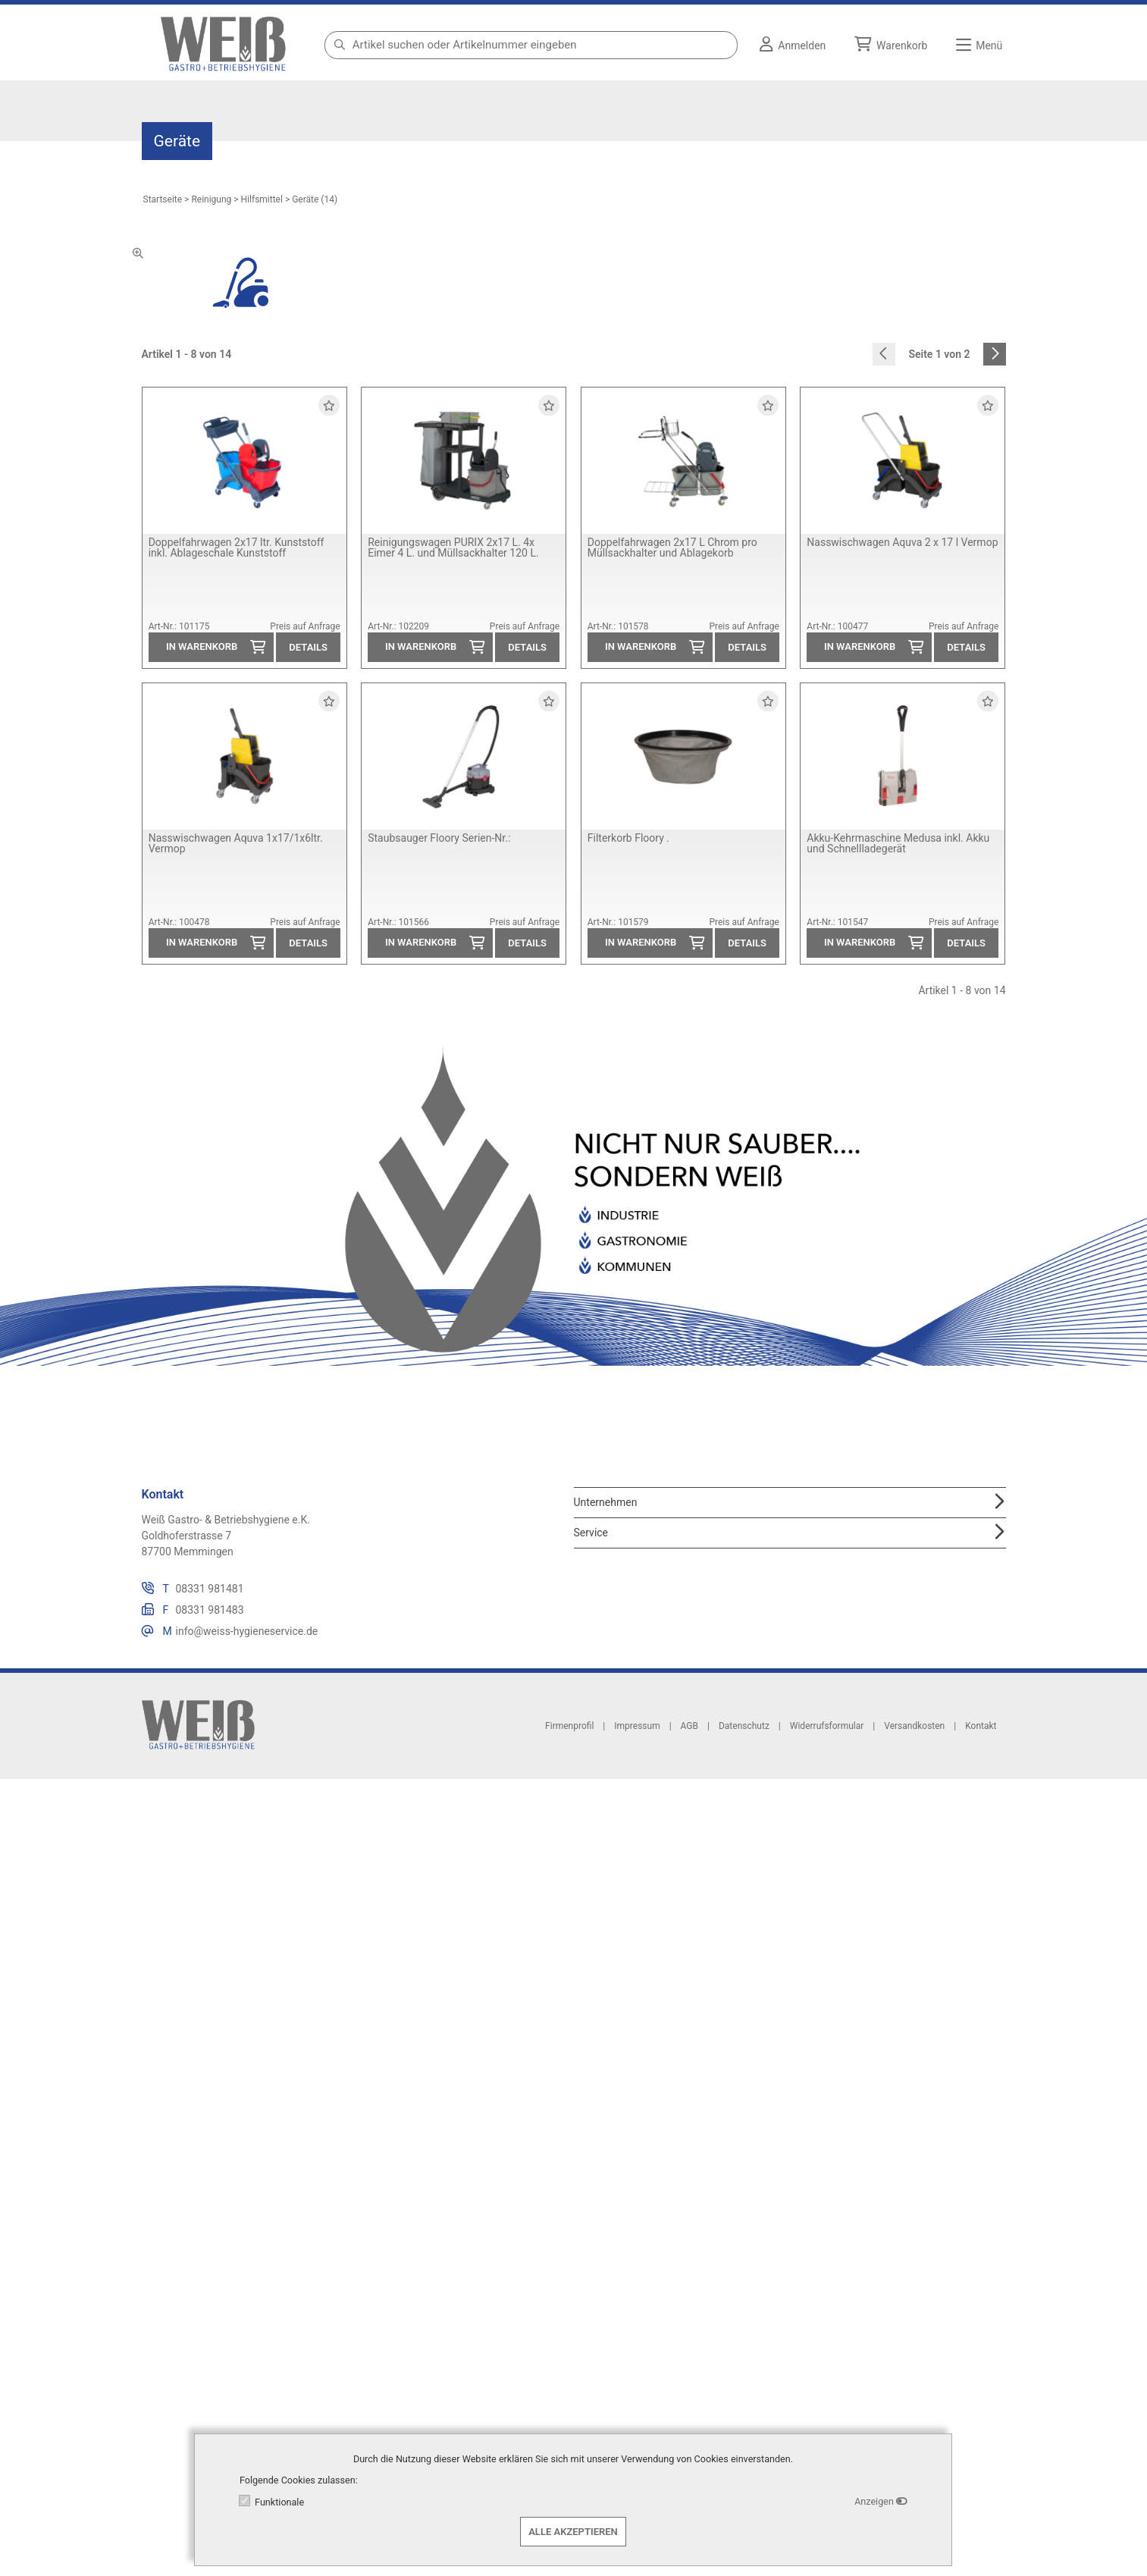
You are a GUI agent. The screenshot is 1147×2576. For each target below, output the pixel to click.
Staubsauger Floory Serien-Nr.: (439, 838)
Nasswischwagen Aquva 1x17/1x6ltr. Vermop (236, 843)
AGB (689, 1725)
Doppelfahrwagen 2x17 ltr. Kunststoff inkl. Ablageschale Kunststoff (236, 547)
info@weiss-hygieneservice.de (247, 1631)
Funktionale (279, 2502)
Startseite (163, 199)
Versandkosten (914, 1725)
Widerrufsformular (827, 1725)
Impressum (637, 1725)
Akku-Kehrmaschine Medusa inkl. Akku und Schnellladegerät (898, 843)
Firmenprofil (569, 1725)
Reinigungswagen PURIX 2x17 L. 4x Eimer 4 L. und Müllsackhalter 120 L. (453, 547)
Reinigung (211, 199)
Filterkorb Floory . (628, 838)
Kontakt (980, 1725)
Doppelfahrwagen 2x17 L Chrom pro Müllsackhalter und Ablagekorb (672, 547)
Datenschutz (744, 1725)
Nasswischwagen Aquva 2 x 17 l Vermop (902, 542)
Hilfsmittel (262, 199)
